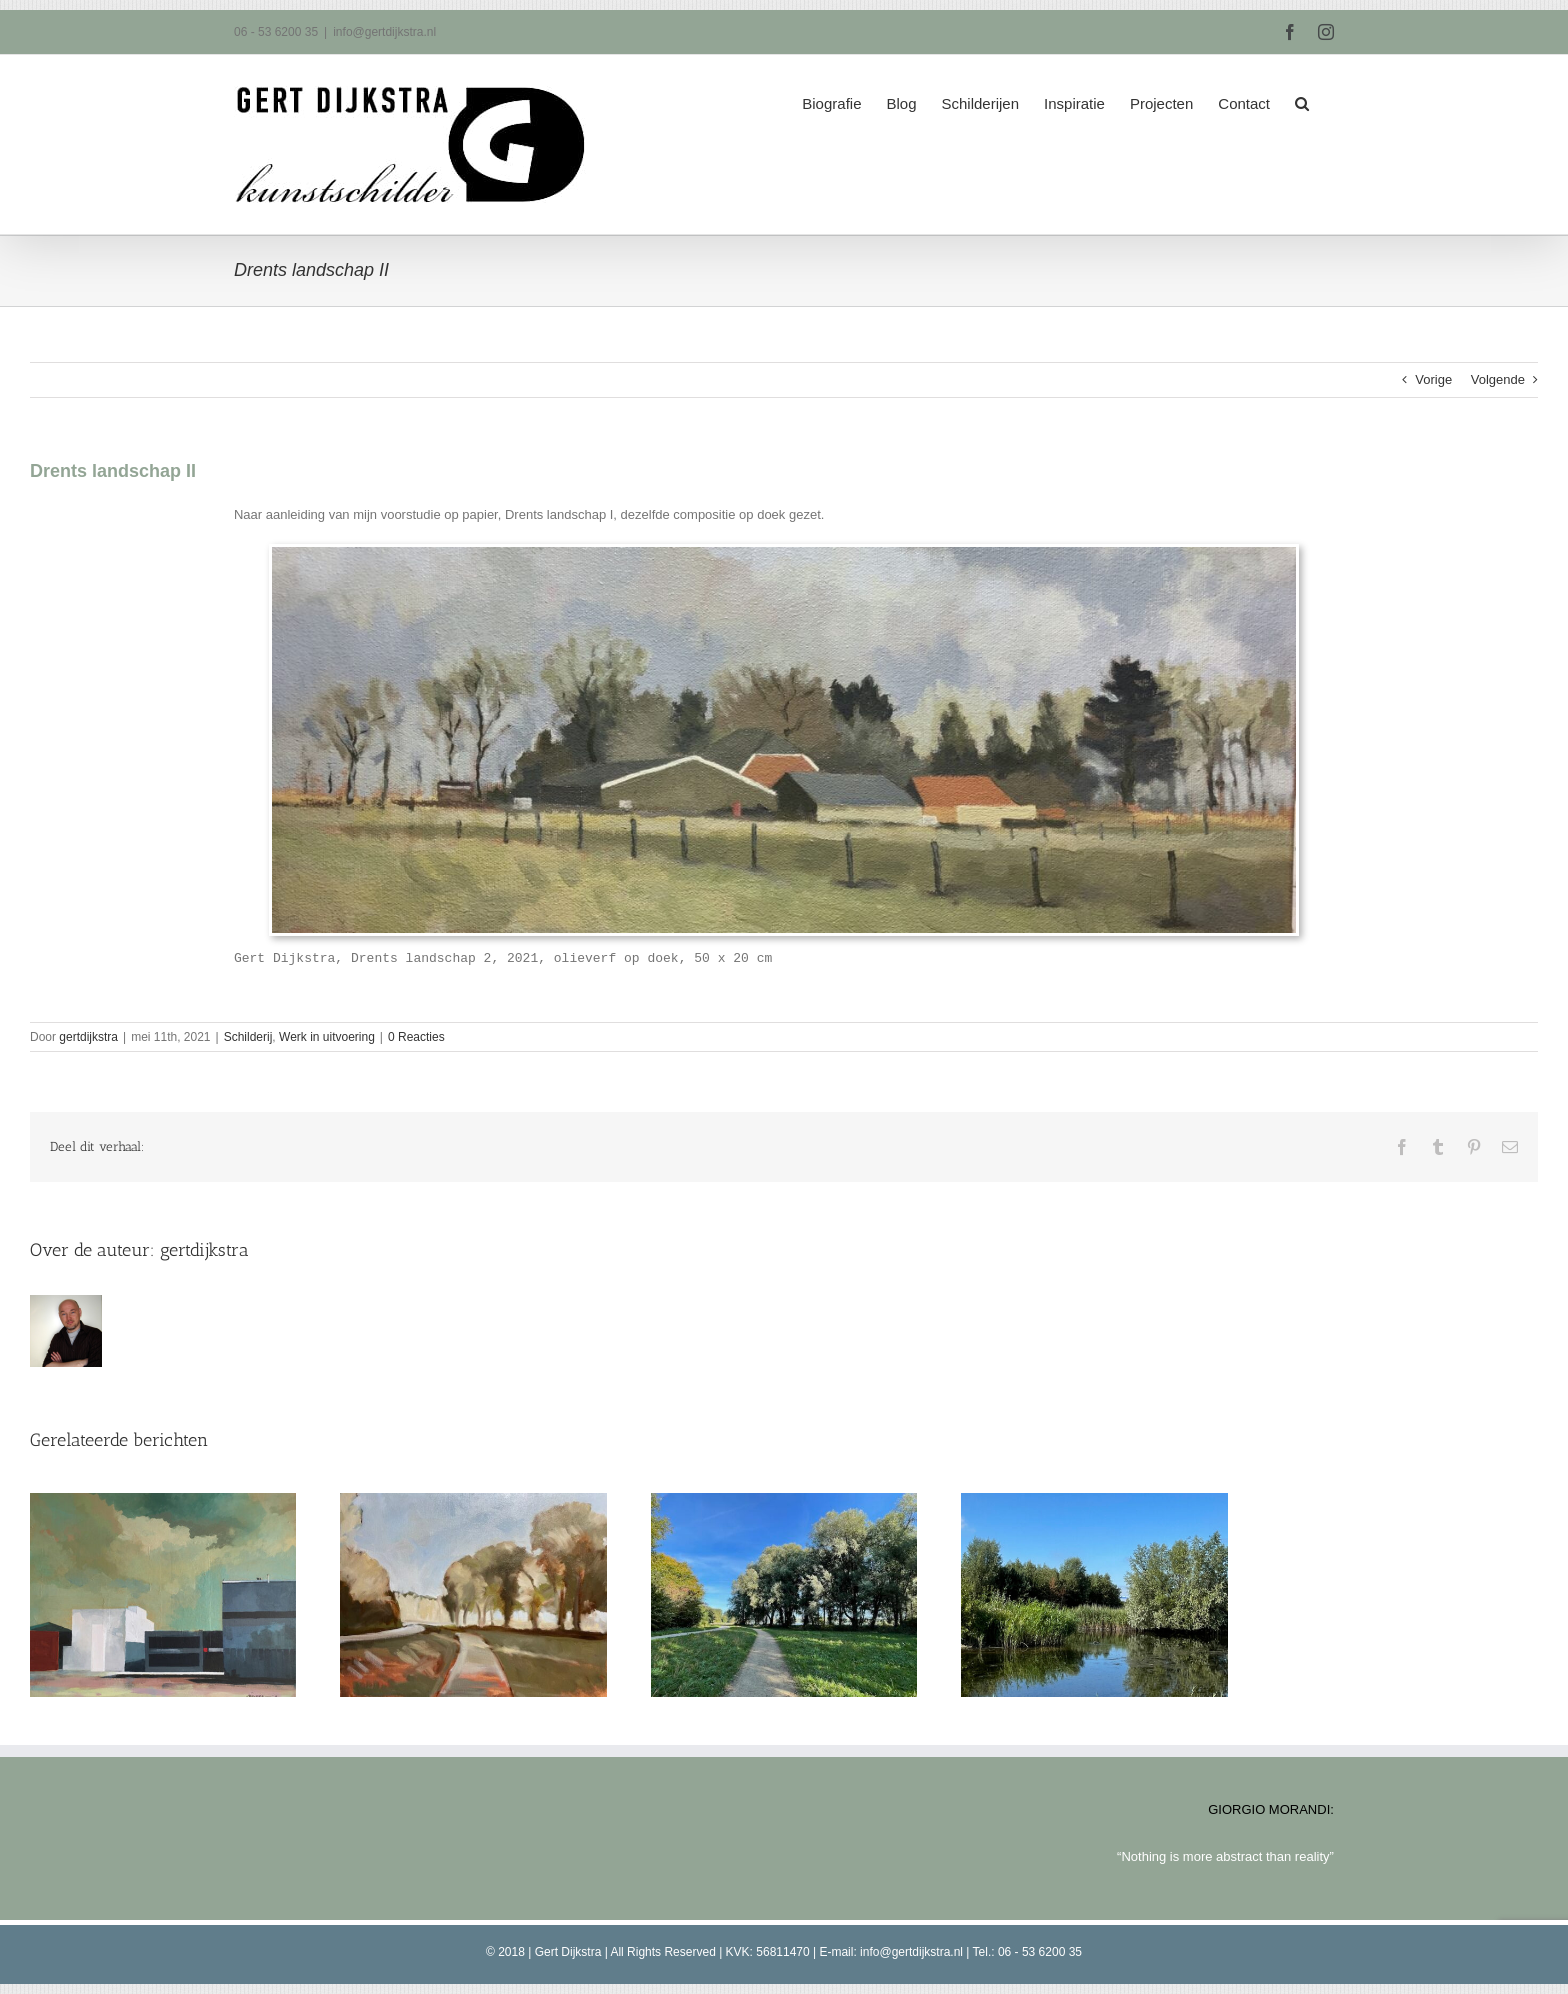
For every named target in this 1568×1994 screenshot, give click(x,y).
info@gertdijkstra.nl (384, 32)
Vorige (1433, 379)
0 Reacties (416, 1037)
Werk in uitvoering (327, 1037)
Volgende (1498, 379)
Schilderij (248, 1037)
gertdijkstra (88, 1037)
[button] (1302, 97)
